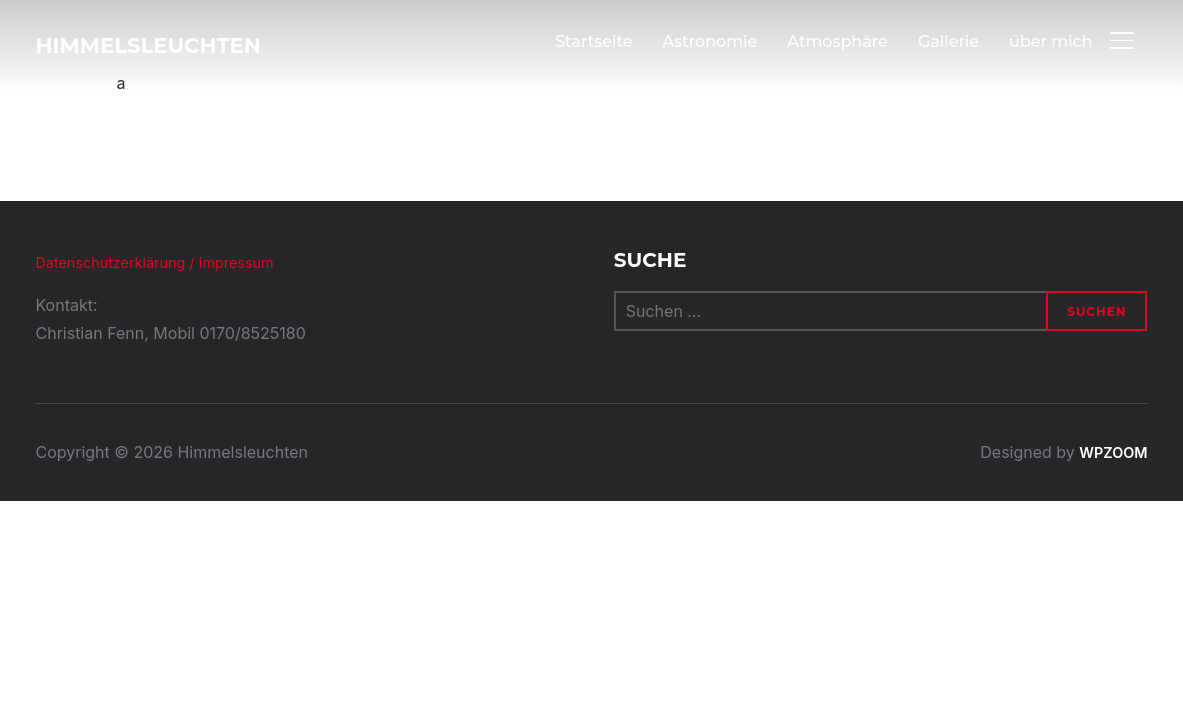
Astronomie (709, 41)
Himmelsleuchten (173, 45)
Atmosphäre (837, 41)
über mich (1051, 41)
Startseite (593, 41)
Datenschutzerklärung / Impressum (167, 262)
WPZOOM (1110, 452)
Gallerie (947, 41)
